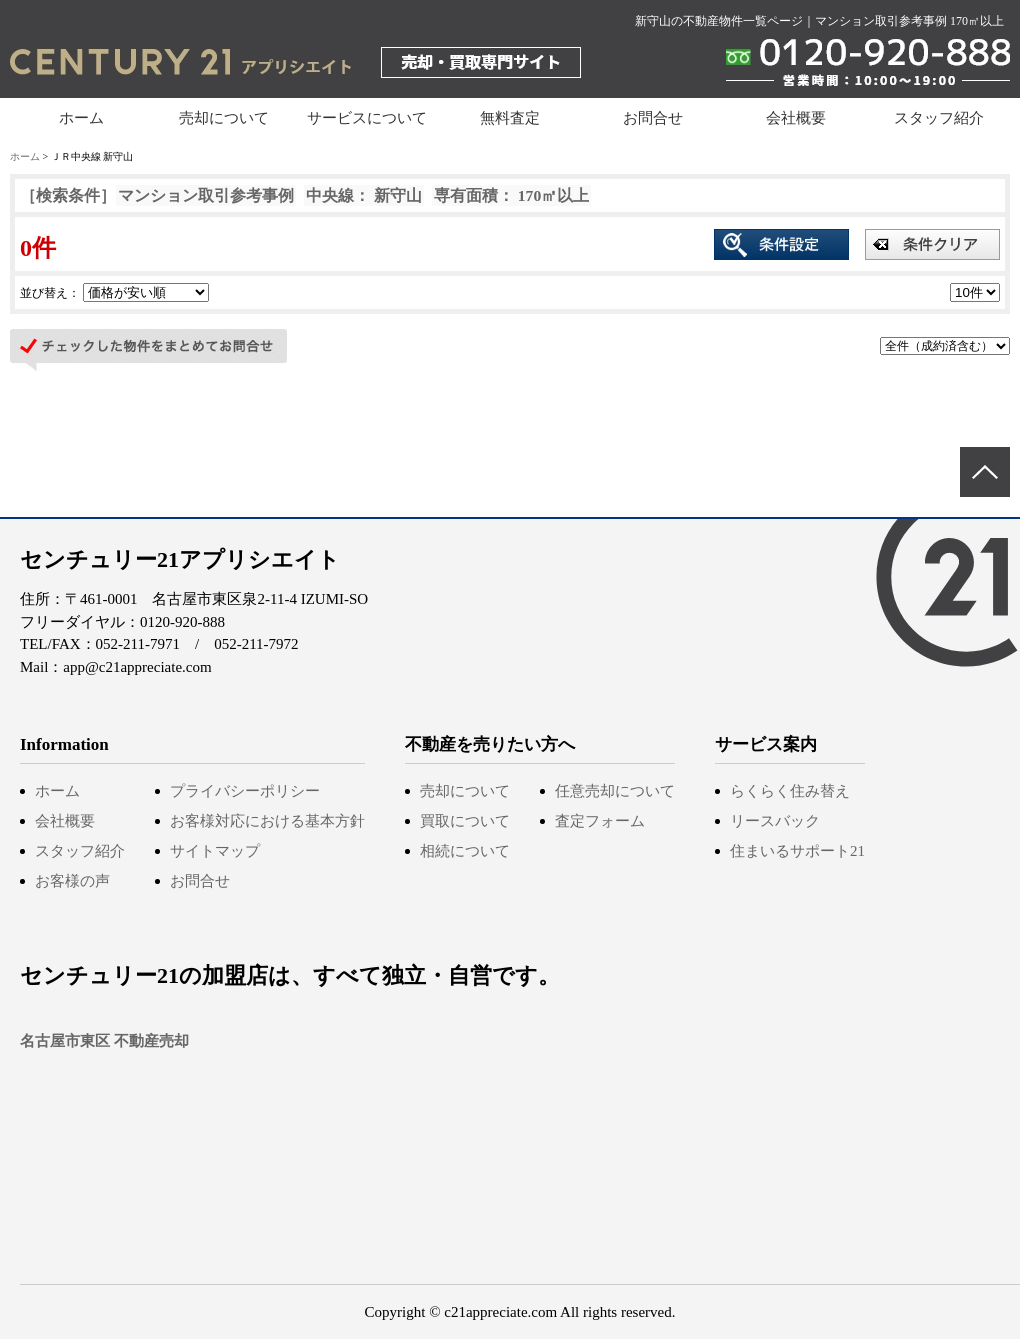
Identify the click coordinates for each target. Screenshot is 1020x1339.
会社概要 (796, 118)
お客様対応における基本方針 (267, 821)
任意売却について (615, 791)
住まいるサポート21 (797, 851)
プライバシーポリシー (245, 791)
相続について (465, 851)
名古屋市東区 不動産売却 (104, 1041)
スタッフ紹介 (939, 118)
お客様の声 (72, 881)
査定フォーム (600, 821)
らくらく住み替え (790, 791)
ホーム (81, 118)
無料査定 (510, 118)
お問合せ (653, 118)
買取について (465, 821)
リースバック (775, 821)
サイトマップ (215, 851)
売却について (465, 791)
